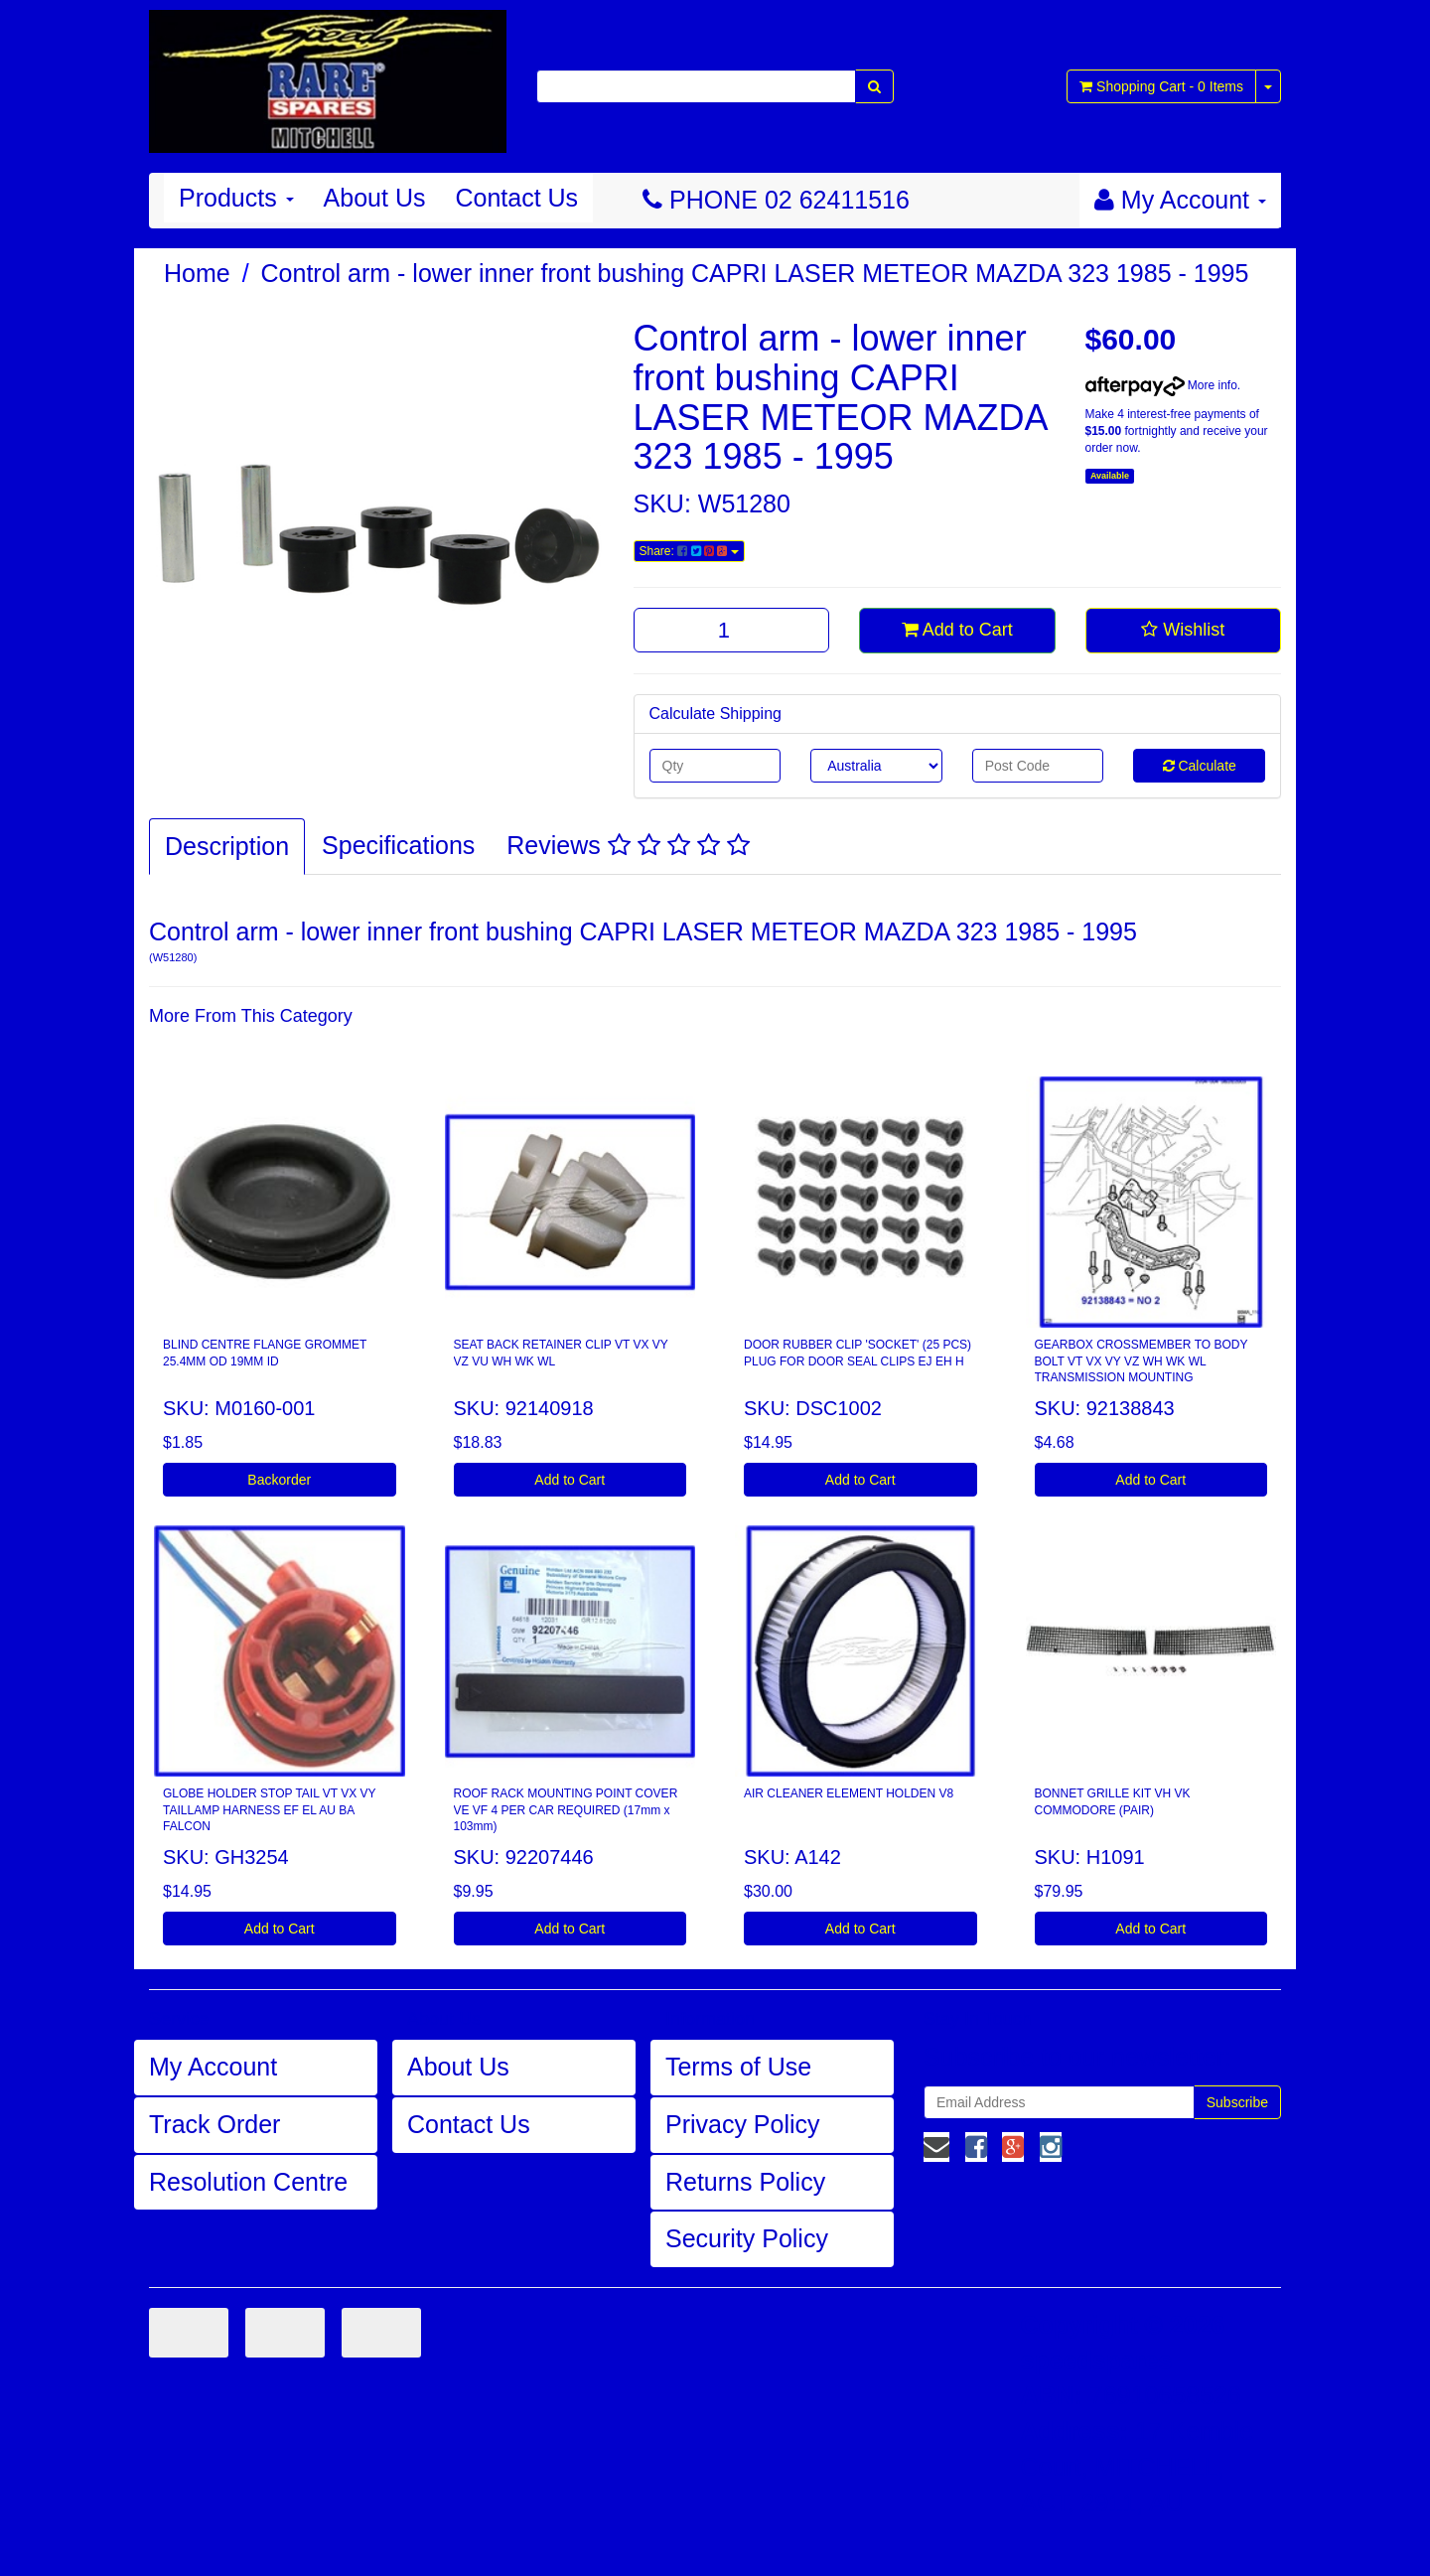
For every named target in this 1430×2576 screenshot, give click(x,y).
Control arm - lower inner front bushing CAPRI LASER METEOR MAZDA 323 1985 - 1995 (755, 273)
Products (236, 198)
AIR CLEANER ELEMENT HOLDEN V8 (848, 1793)
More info (1161, 385)
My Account (213, 2066)
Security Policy (746, 2238)
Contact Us (516, 198)
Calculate (1199, 766)
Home (197, 273)
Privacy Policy (742, 2124)
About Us (375, 198)
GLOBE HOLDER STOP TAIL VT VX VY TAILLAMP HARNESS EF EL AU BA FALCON (269, 1810)
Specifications (398, 845)
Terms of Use (738, 2066)
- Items (1161, 86)
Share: (689, 551)
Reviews (627, 845)
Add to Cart (957, 630)
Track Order (214, 2124)
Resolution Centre (248, 2182)
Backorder (279, 1480)
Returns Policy (745, 2182)
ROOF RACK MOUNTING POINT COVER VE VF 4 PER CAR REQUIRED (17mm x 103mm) (566, 1810)
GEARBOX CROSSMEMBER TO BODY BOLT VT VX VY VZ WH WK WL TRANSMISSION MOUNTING (1141, 1361)
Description (227, 846)
